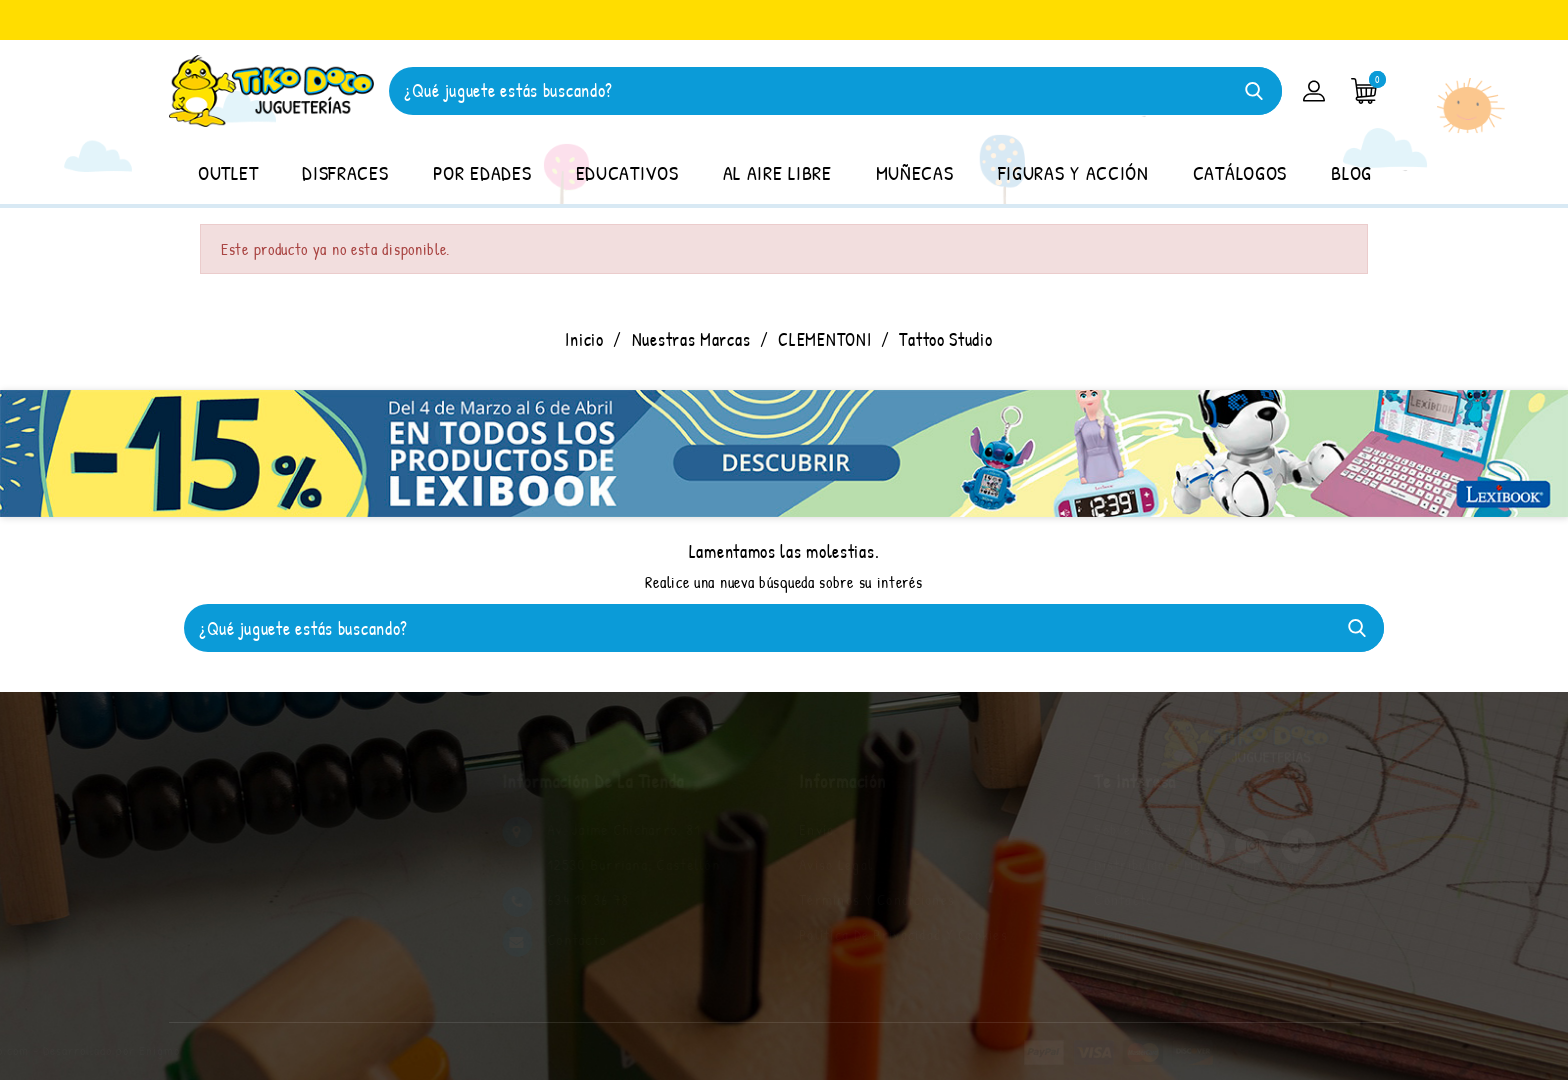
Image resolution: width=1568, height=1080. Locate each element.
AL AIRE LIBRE (777, 172)
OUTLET (228, 172)
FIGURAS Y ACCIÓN (1073, 172)
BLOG (1351, 172)
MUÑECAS (915, 172)
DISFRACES (345, 172)
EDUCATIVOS (627, 172)
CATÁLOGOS (1240, 172)
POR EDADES (482, 172)
